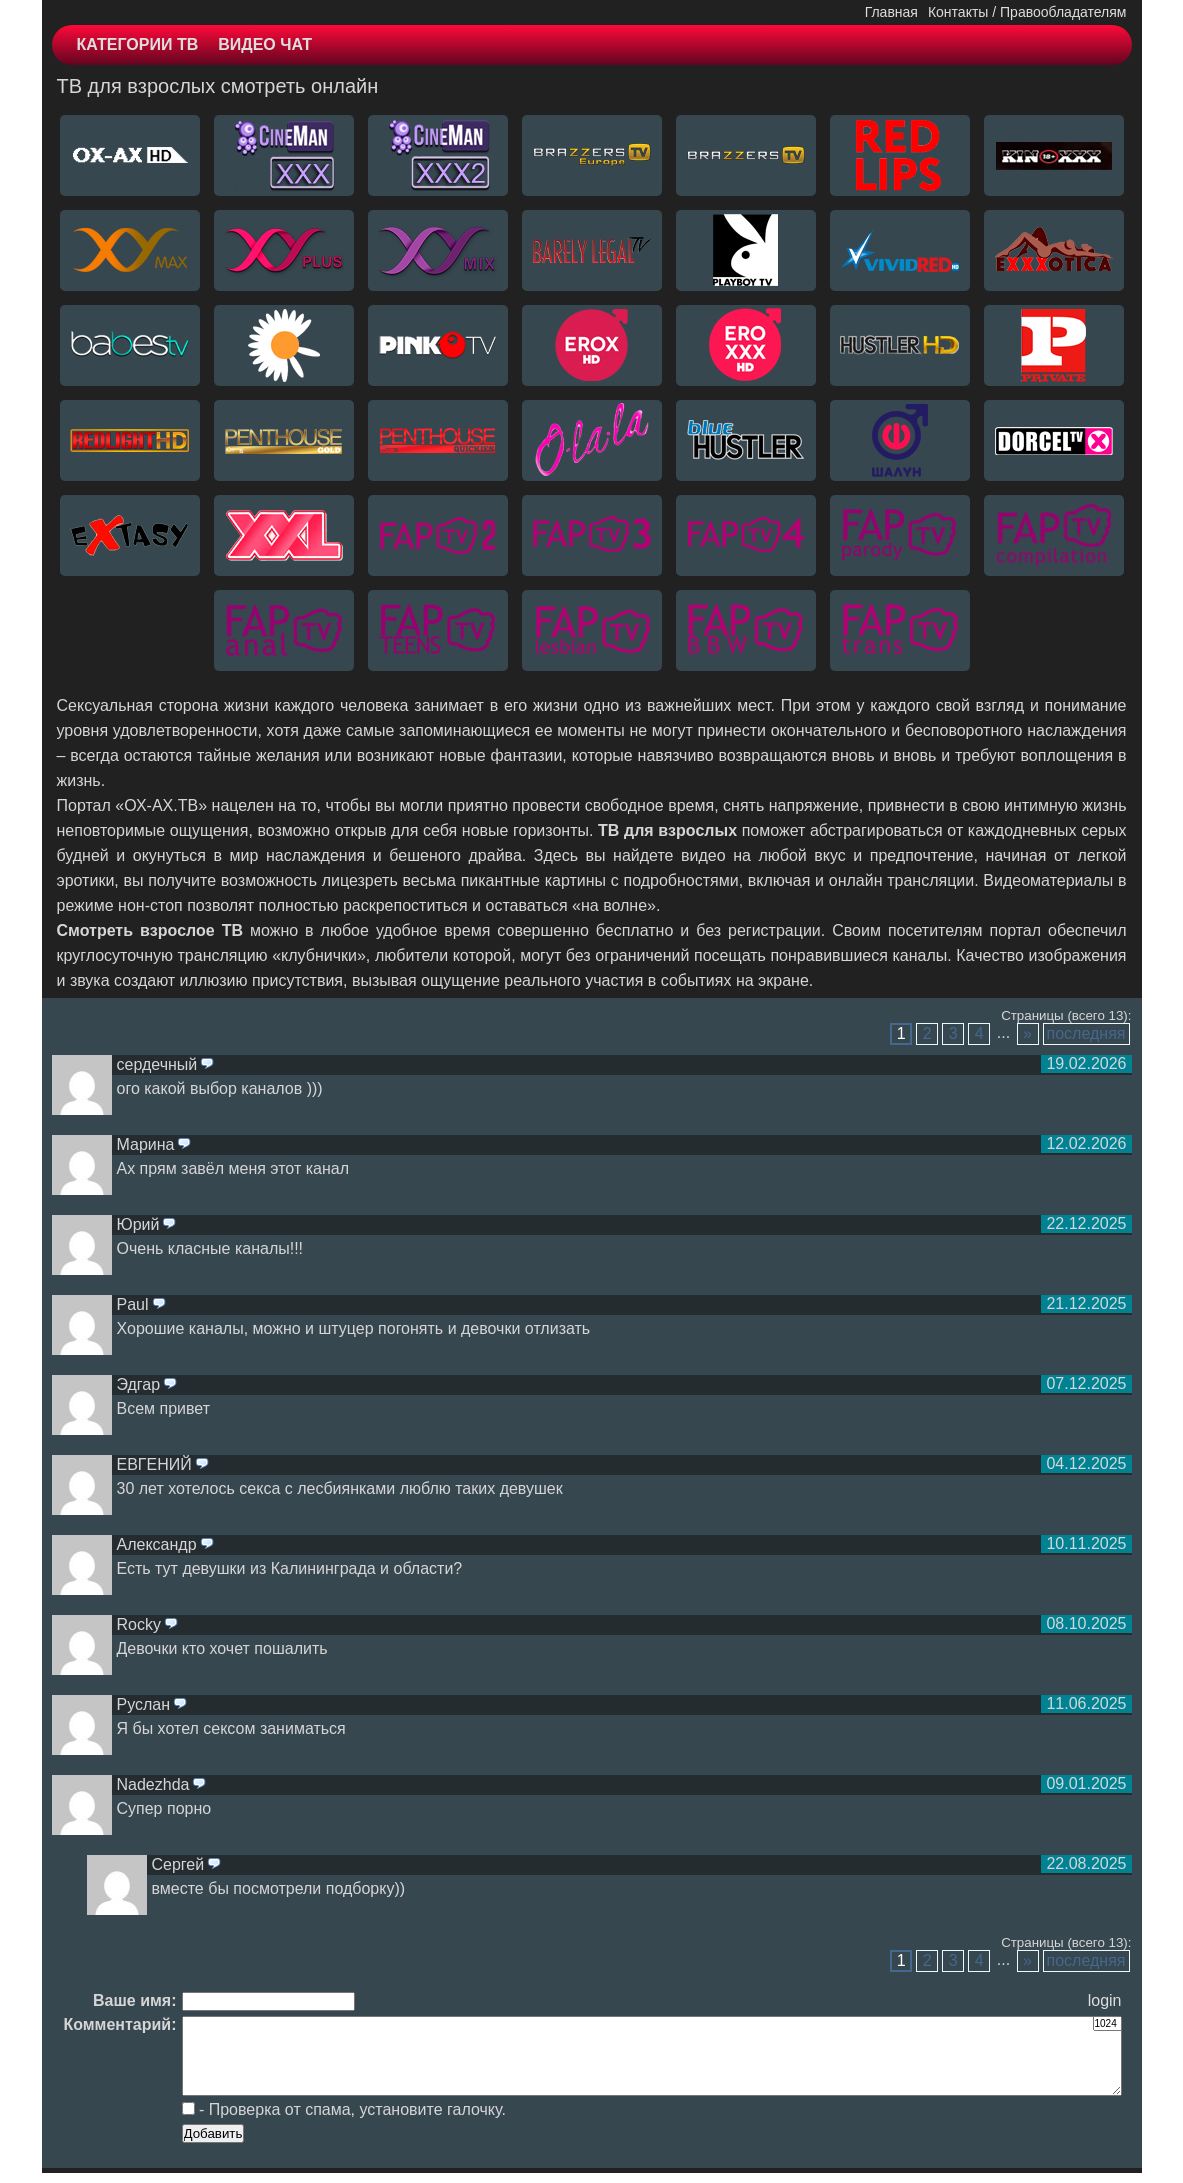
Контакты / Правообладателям (1027, 12)
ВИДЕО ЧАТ (265, 44)
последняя (1086, 1033)
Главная (891, 12)
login (1105, 2000)
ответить (207, 1065)
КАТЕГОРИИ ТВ (138, 44)
